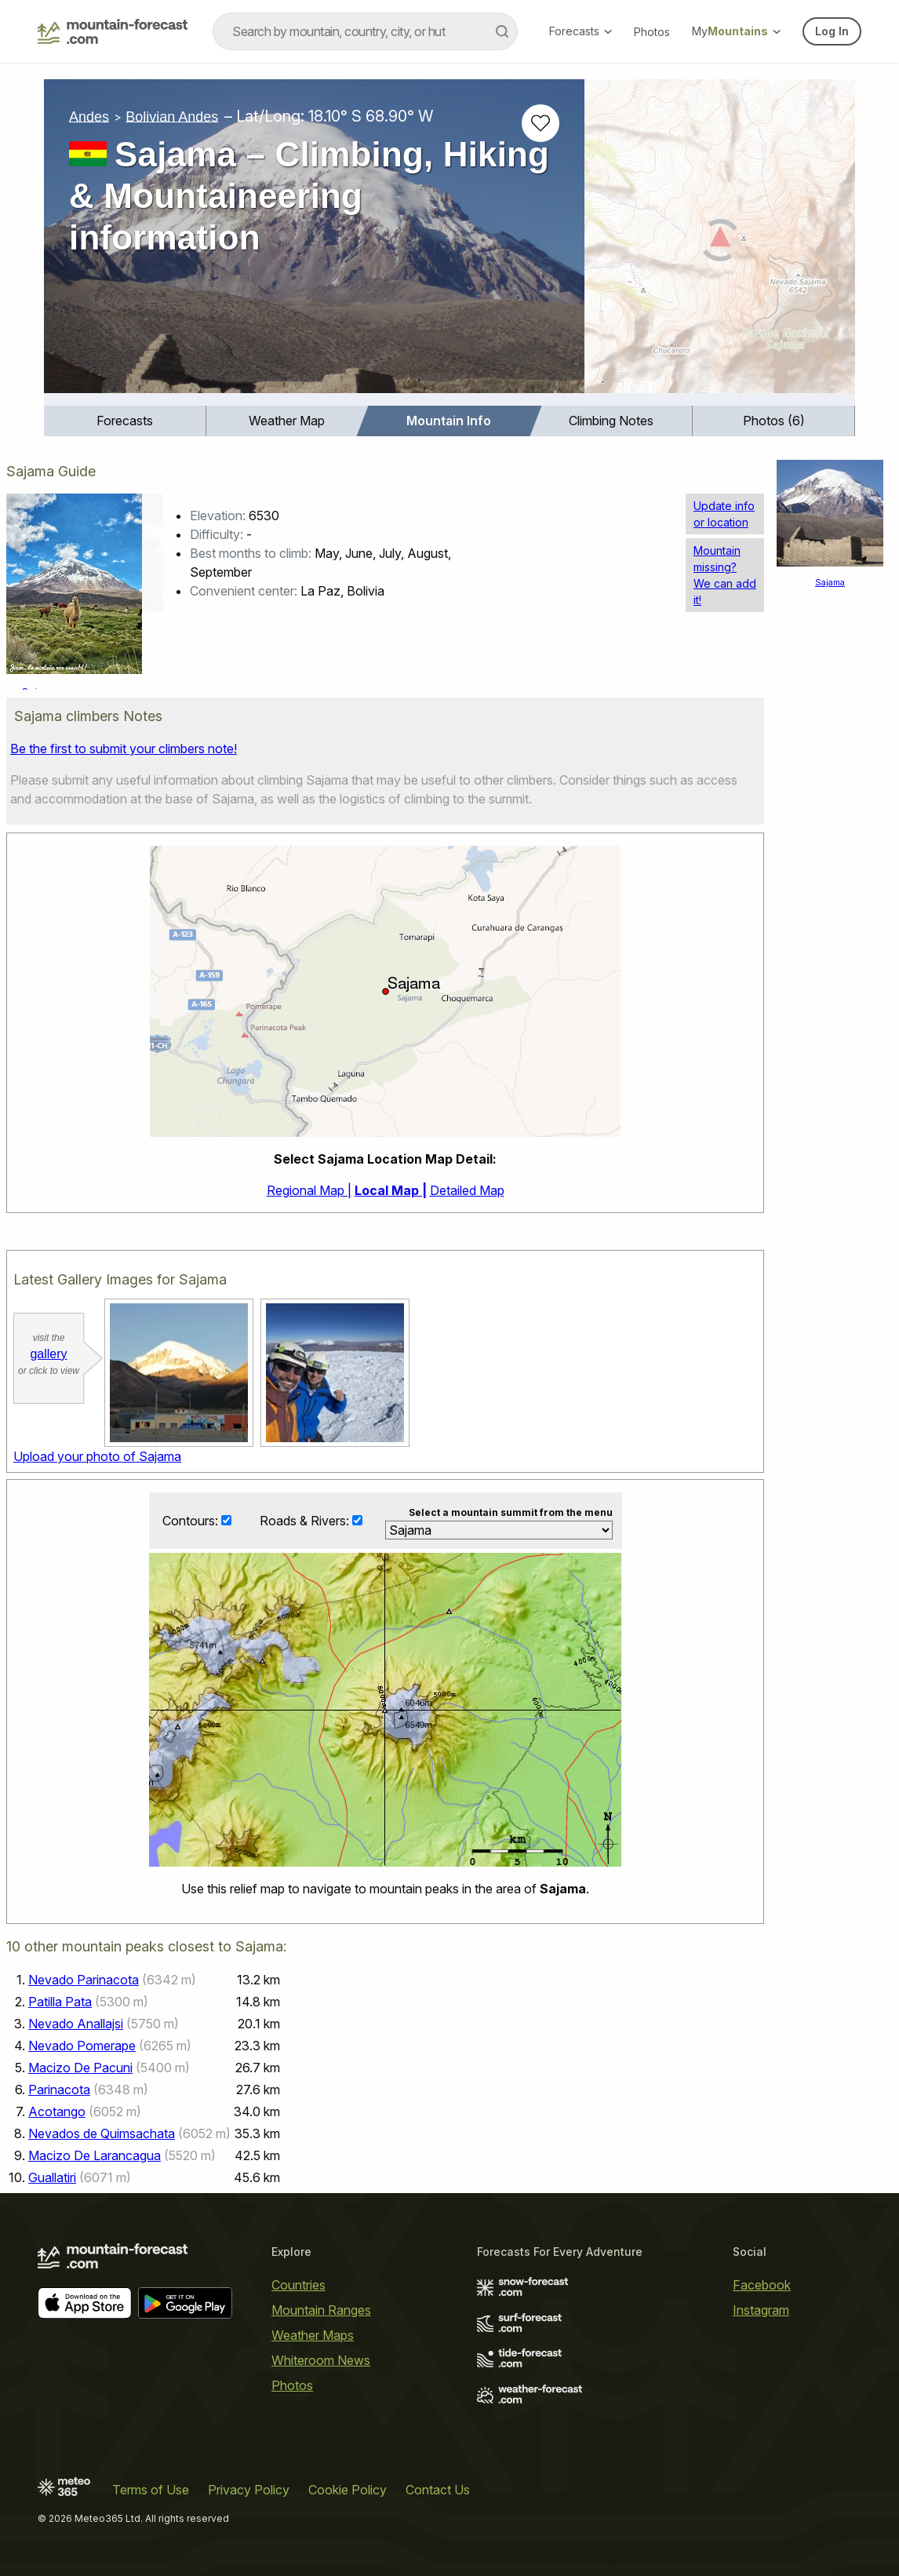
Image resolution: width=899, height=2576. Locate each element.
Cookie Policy (347, 2490)
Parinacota (59, 2090)
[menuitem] (125, 421)
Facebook (762, 2286)
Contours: (191, 1520)
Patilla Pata (60, 2002)
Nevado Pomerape (82, 2046)
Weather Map (287, 420)
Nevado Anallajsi (75, 2024)
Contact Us (438, 2490)
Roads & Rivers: (306, 1520)
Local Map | (391, 1190)
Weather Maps (312, 2336)
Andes (89, 116)
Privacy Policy (248, 2490)
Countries (298, 2286)
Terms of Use (150, 2490)
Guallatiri (52, 2178)
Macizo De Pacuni (80, 2068)
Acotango (57, 2112)
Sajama (830, 582)
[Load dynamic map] (719, 242)
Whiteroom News (320, 2361)
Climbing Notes (611, 420)
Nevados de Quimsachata (101, 2134)
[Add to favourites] (540, 123)
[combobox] (365, 31)
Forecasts (580, 31)
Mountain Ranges (321, 2311)
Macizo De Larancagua (94, 2156)
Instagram (761, 2311)
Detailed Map (467, 1190)
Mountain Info (448, 420)
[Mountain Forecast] (112, 31)
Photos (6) (774, 420)
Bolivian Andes (172, 116)
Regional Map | (309, 1190)
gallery (48, 1354)
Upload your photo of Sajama (97, 1456)
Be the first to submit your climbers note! (123, 748)
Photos (652, 31)
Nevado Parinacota (83, 1980)
